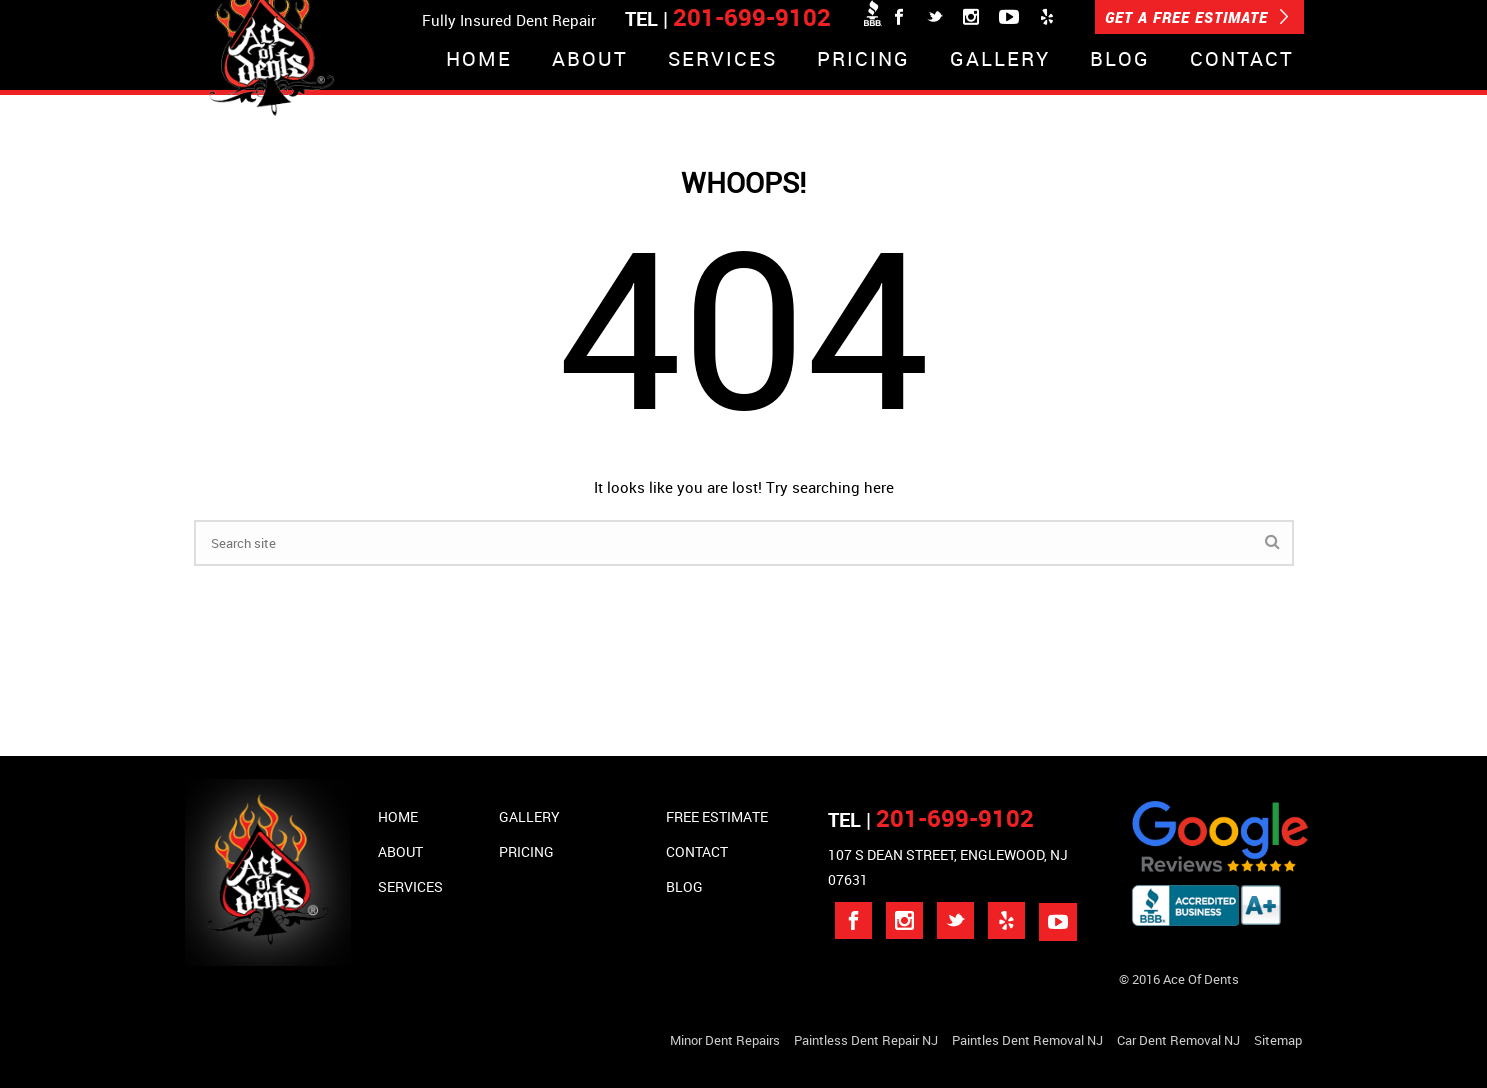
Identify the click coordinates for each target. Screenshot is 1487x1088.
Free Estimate (717, 816)
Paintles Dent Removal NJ (1027, 1040)
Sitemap (1278, 1040)
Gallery (1000, 60)
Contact (1242, 60)
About (590, 60)
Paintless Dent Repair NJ (866, 1040)
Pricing (863, 60)
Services (722, 60)
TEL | (931, 819)
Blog (1120, 60)
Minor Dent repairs (725, 1040)
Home (479, 60)
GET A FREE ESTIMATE (1197, 17)
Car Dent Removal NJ (1178, 1040)
